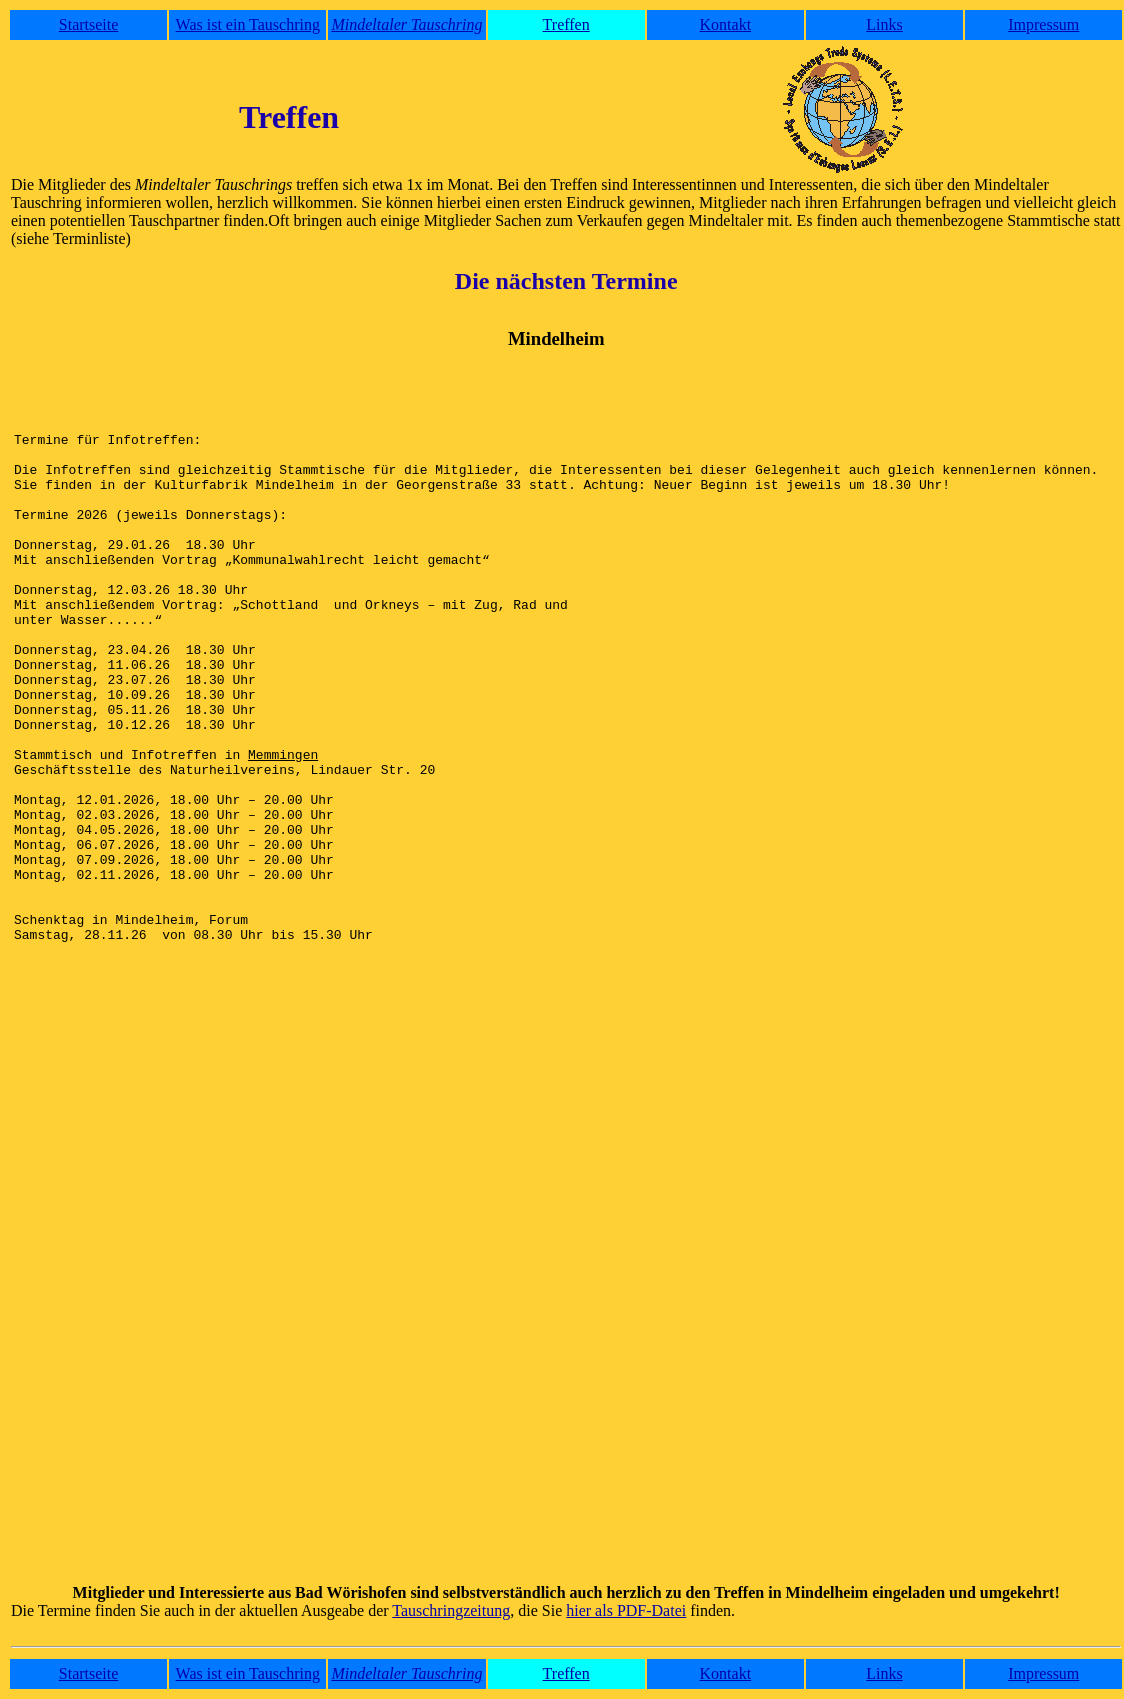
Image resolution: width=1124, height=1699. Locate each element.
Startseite (89, 24)
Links (884, 24)
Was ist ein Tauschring (248, 24)
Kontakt (726, 24)
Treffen (566, 24)
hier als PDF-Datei (626, 1610)
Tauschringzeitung (451, 1610)
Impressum (1043, 24)
